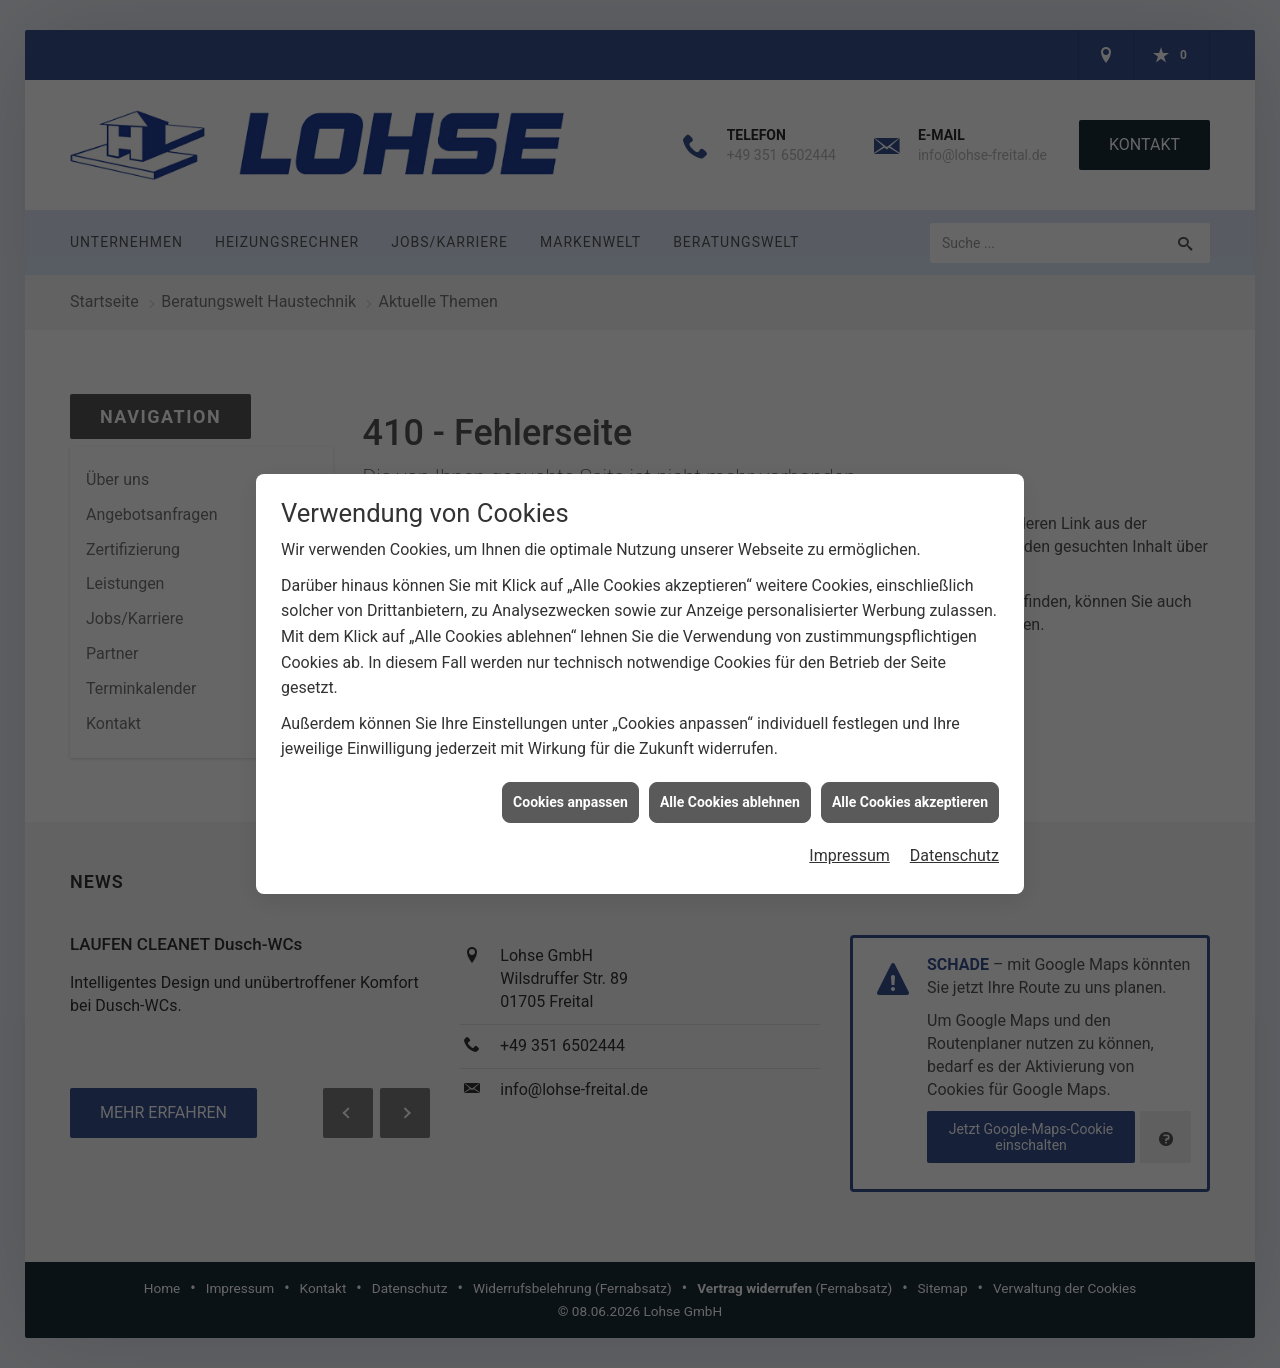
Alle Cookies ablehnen (730, 784)
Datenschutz (954, 838)
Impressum (849, 838)
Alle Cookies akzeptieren (910, 784)
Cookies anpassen (570, 784)
